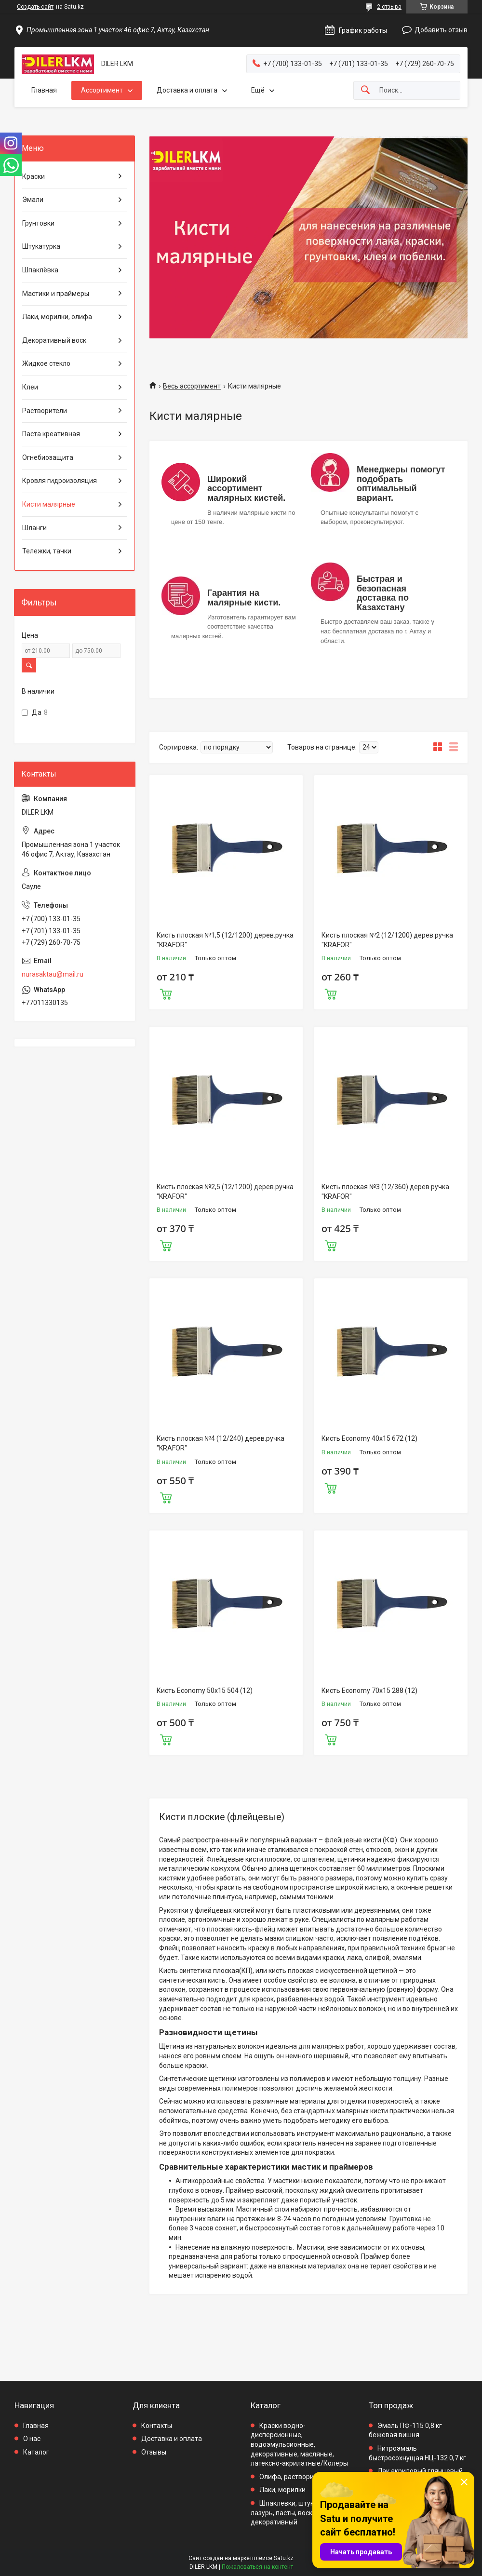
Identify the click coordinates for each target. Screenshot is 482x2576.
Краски (33, 176)
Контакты (156, 2425)
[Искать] (365, 90)
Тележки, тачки (46, 551)
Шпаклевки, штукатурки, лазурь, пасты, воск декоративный (294, 2512)
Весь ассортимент (192, 386)
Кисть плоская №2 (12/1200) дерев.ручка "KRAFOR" (387, 940)
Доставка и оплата (187, 90)
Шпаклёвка (40, 270)
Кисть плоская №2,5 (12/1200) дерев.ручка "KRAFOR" (225, 1191)
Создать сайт (35, 6)
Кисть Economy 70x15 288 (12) (369, 1690)
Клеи (30, 387)
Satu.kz (284, 2558)
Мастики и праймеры (55, 293)
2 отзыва (389, 6)
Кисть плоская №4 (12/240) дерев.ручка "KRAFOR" (220, 1443)
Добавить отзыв (441, 30)
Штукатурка (41, 246)
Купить (166, 993)
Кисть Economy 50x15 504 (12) (205, 1690)
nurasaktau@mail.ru (52, 974)
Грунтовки (38, 223)
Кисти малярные (48, 504)
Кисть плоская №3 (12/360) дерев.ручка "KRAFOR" (385, 1191)
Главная (44, 90)
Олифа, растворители (293, 2477)
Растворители (44, 411)
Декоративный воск (54, 340)
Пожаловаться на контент (257, 2566)
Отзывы (153, 2452)
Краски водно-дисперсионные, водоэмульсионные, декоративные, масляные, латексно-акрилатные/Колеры (299, 2444)
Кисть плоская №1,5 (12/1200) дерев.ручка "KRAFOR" (225, 940)
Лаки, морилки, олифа (57, 317)
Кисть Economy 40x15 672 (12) (369, 1438)
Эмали (32, 199)
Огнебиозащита (47, 457)
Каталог (36, 2452)
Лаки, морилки (282, 2490)
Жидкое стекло (46, 363)
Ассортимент (102, 90)
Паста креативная (51, 434)
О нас (31, 2438)
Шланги (34, 528)
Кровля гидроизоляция (59, 480)
